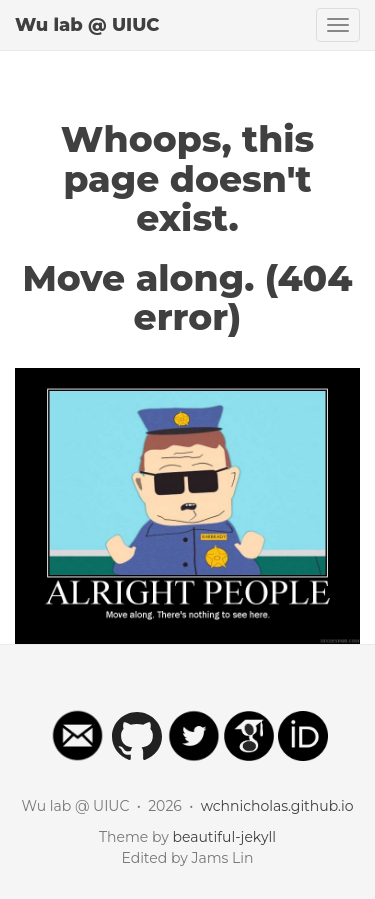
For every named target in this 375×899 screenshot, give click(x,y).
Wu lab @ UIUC (87, 25)
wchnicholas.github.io (277, 806)
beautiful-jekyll (224, 837)
